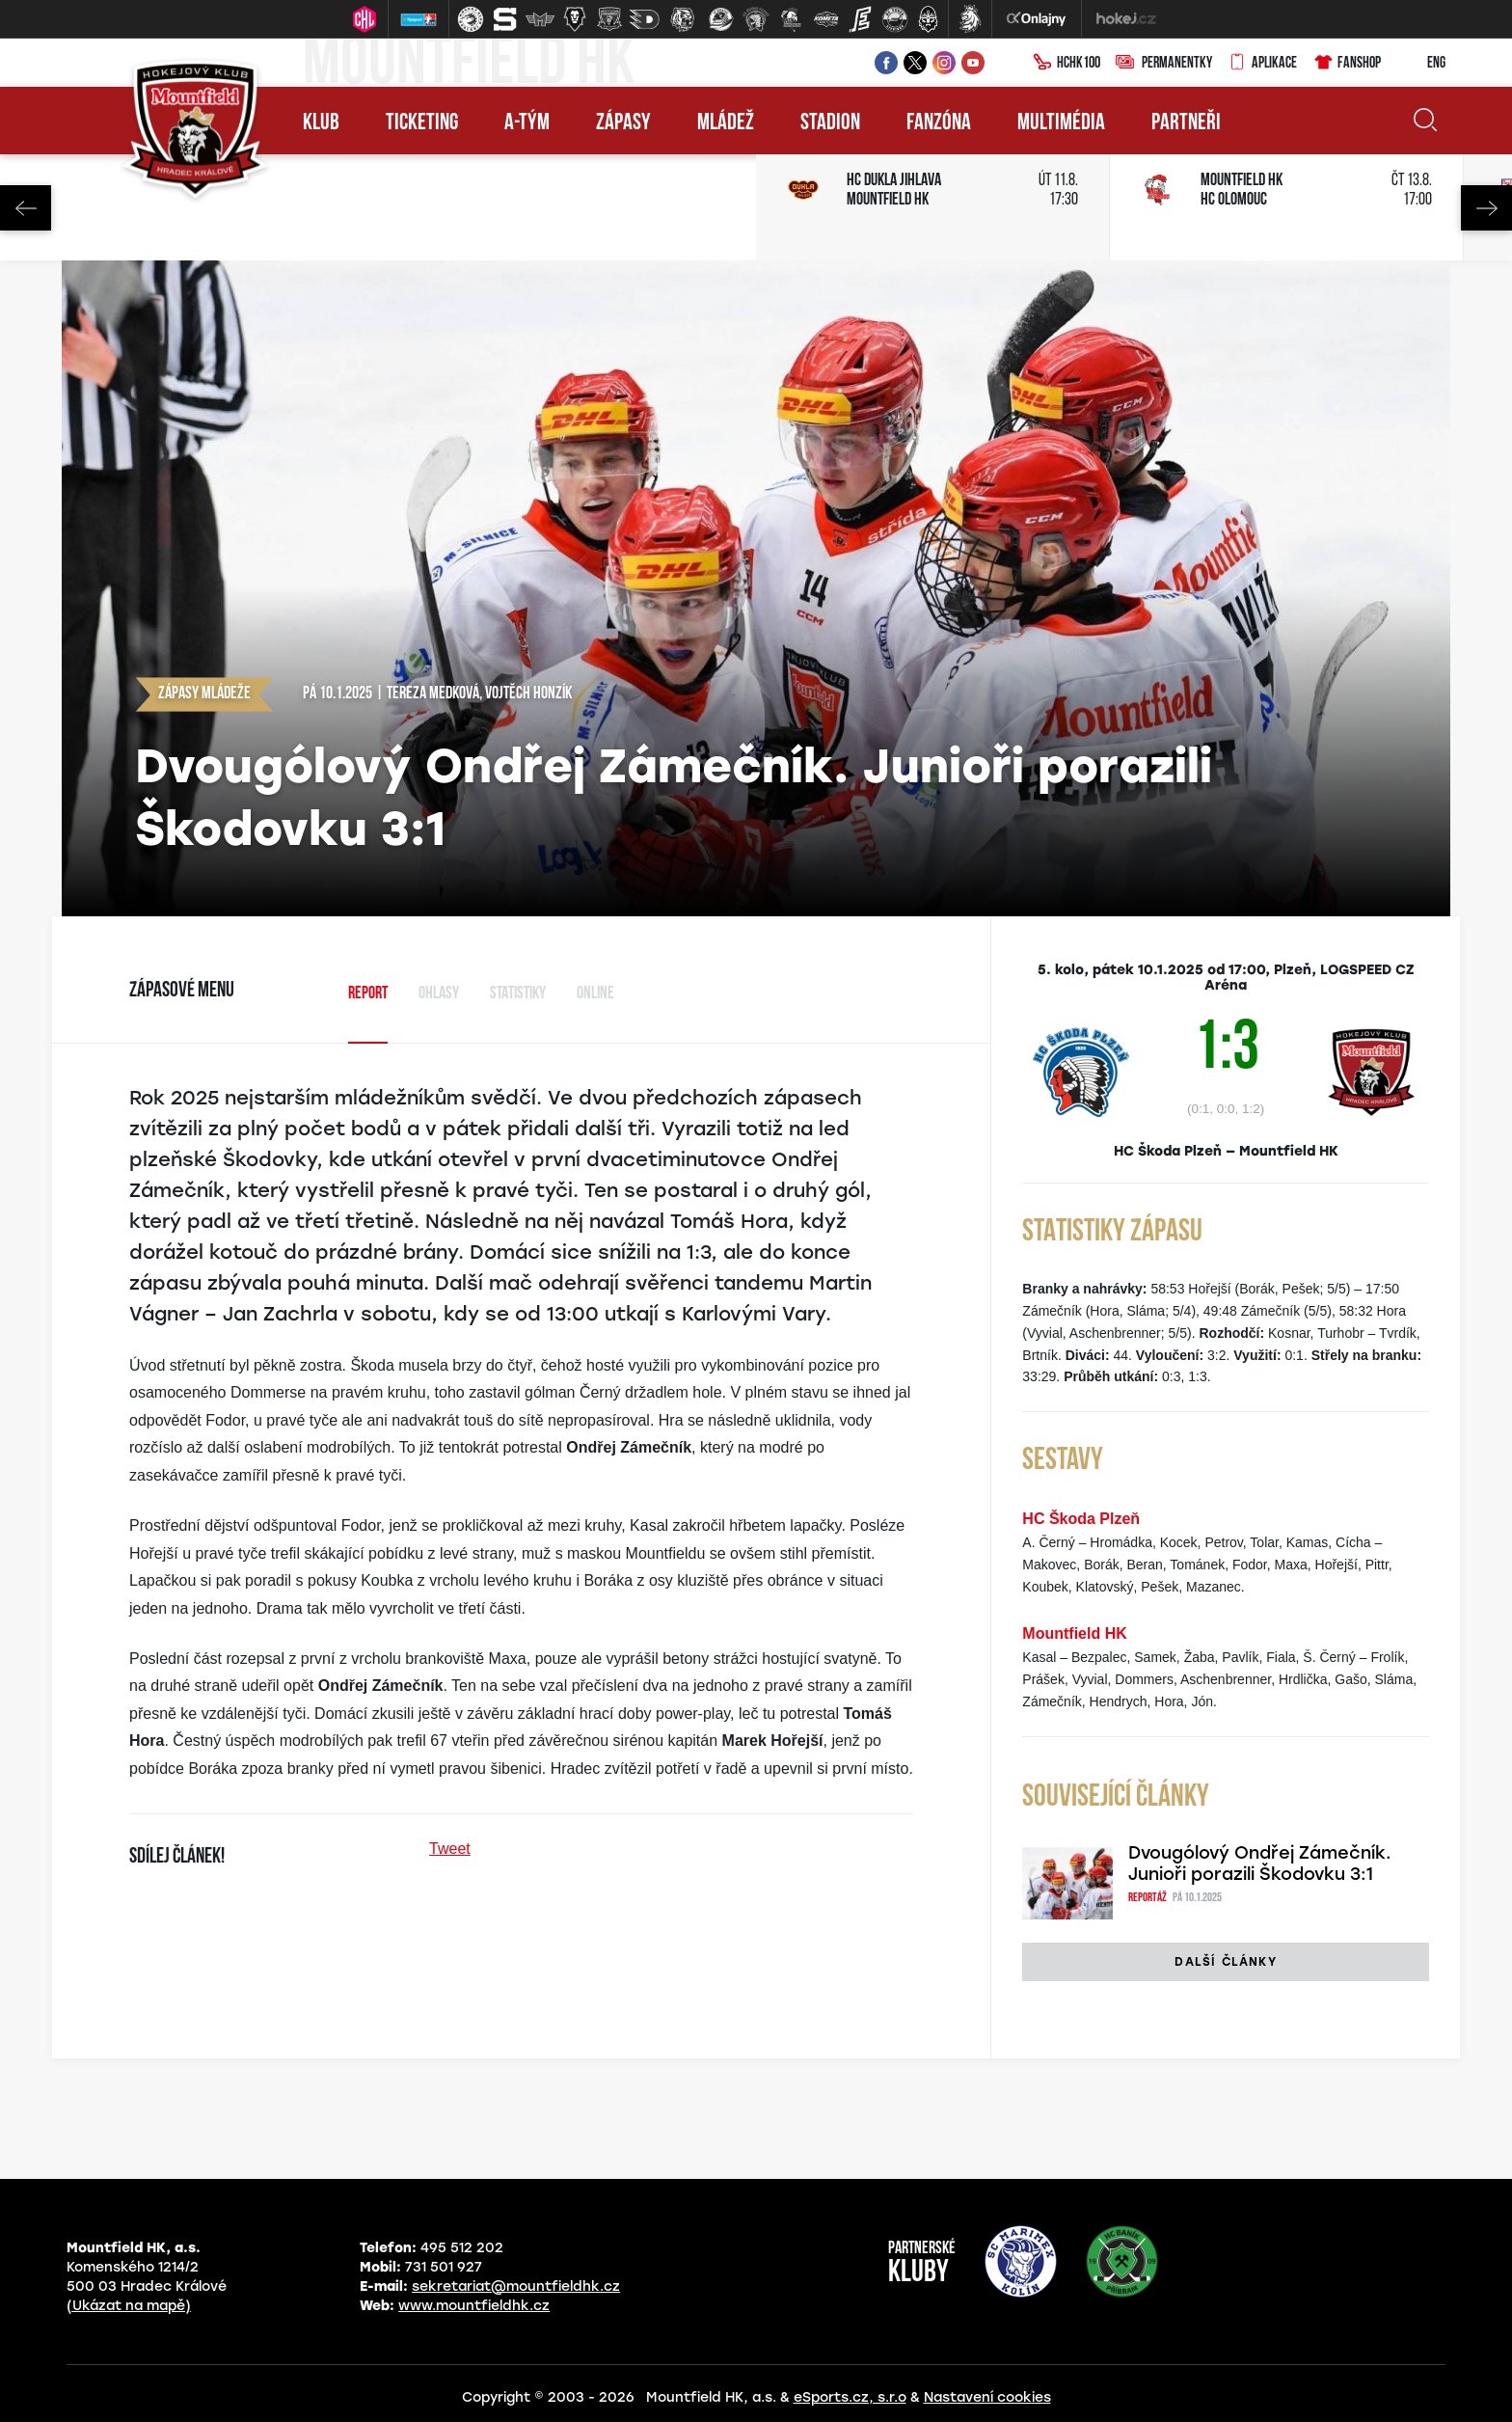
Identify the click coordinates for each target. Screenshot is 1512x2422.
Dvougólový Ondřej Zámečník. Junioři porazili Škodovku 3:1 (1259, 1863)
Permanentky (1164, 63)
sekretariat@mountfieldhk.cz (516, 2286)
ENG (1420, 63)
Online (595, 994)
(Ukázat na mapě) (129, 2306)
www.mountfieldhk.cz (474, 2306)
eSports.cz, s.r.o (850, 2397)
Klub (321, 123)
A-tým (527, 123)
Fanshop (1346, 63)
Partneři (1186, 123)
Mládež (725, 123)
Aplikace (1262, 63)
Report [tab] (368, 994)
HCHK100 (1066, 63)
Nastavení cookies (987, 2397)
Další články (1225, 1962)
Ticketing (422, 123)
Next (1486, 208)
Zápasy (623, 123)
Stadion (830, 123)
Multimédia (1061, 123)
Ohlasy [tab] (438, 994)
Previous (25, 208)
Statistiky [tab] (518, 994)
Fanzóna (938, 123)
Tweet (450, 1848)
